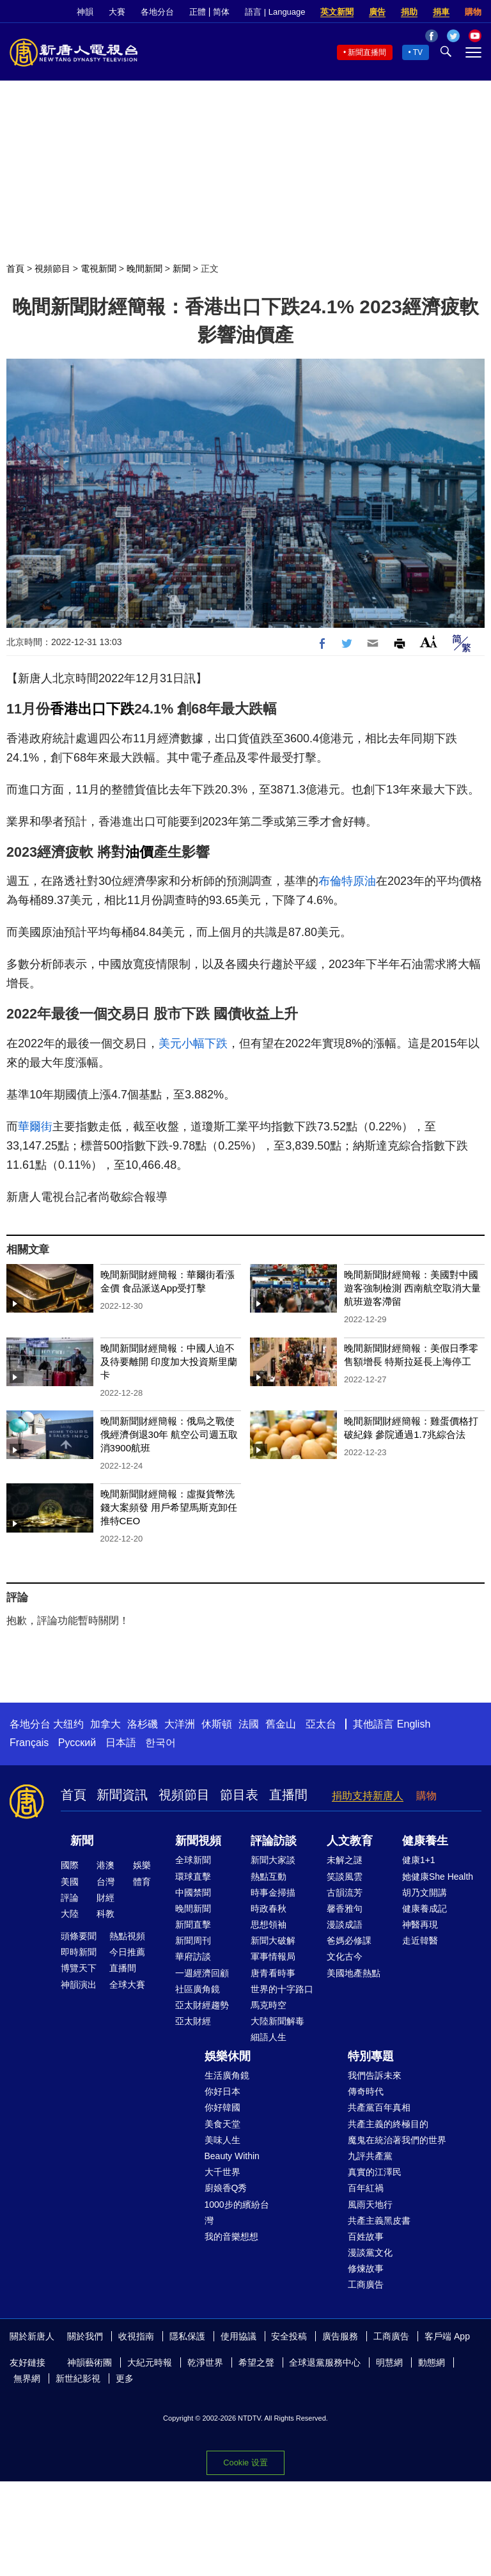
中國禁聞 (193, 1892)
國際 (70, 1865)
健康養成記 (424, 1908)
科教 (105, 1914)
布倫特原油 (347, 881)
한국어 (160, 1742)
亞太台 (321, 1724)
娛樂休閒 (228, 2056)
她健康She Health (437, 1876)
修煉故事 (366, 2268)
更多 (125, 2378)
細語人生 (268, 2037)
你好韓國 (222, 2107)
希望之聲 (256, 2362)
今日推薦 (127, 1952)
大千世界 (222, 2172)
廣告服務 (340, 2336)
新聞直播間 (367, 52)
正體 (197, 12)
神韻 (85, 12)
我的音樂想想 (231, 2236)
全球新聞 (193, 1860)
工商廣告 (366, 2284)
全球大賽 (127, 1984)
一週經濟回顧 (202, 1973)
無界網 (26, 2378)
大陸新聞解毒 (277, 2021)
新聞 (182, 268)
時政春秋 (268, 1908)
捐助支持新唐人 (367, 1795)
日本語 (120, 1742)
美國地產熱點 (353, 1973)
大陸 (70, 1914)
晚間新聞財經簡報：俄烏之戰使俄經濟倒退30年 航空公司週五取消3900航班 (169, 1434)
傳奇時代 (366, 2091)
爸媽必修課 (349, 1940)
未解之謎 (344, 1860)
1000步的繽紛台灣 (237, 2212)
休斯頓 (216, 1724)
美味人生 (222, 2140)
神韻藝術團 (89, 2362)
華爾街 (35, 1126)
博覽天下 (79, 1968)
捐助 (409, 12)
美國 (70, 1882)
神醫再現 (420, 1924)
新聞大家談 (273, 1860)
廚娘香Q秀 (226, 2188)
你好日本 (222, 2091)
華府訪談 (193, 1956)
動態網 (431, 2362)
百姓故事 (366, 2236)
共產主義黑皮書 (379, 2220)
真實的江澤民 (374, 2172)
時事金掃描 (273, 1892)
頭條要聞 (79, 1936)
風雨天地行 (370, 2204)
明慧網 (389, 2362)
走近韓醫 (420, 1940)
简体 (221, 12)
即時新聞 (79, 1952)
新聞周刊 (193, 1940)
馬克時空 (268, 2005)
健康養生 (425, 1840)
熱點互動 (268, 1876)
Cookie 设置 (245, 2462)
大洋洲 (179, 1724)
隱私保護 (187, 2336)
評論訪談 (274, 1840)
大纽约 (68, 1724)
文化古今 (344, 1956)
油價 (139, 852)
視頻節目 (52, 268)
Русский (77, 1742)
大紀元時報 (149, 2362)
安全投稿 (289, 2336)
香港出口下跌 (92, 709)
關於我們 (85, 2336)
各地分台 (157, 12)
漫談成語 (344, 1924)
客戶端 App (447, 2336)
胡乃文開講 (424, 1892)
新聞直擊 (193, 1924)
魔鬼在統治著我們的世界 (397, 2140)
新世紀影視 (78, 2378)
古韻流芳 (344, 1892)
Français (29, 1742)
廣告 (377, 12)
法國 (248, 1724)
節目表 (239, 1795)
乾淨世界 (205, 2362)
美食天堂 (222, 2124)
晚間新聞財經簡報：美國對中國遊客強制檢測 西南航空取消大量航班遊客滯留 (412, 1288)
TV (418, 52)
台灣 (105, 1882)
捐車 (441, 12)
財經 (105, 1898)
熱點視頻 (127, 1936)
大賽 (117, 12)
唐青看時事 (273, 1973)
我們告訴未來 (374, 2075)
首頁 (15, 268)
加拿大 (105, 1724)
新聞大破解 (273, 1940)
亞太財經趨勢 (202, 2005)
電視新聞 (98, 268)
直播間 (288, 1795)
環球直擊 (193, 1876)
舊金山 (280, 1724)
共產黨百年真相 (379, 2107)
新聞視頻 (198, 1840)
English (413, 1724)
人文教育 (350, 1840)
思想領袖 (268, 1924)
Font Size (428, 641)
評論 (70, 1898)
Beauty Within (232, 2156)
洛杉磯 (142, 1724)
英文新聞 (337, 12)
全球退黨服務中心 (325, 2362)
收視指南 (136, 2336)
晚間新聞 (144, 268)
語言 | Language (275, 12)
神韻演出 (79, 1984)
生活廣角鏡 (227, 2075)
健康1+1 (418, 1860)
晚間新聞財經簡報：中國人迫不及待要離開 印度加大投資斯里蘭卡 (168, 1361)
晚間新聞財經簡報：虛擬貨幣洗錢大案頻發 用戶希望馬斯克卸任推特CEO (168, 1507)
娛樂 (142, 1865)
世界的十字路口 (282, 1989)
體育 (142, 1882)
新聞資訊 (122, 1795)
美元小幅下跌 (193, 1043)
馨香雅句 (344, 1908)
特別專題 (371, 2056)
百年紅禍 (366, 2188)
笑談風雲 (344, 1876)
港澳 (105, 1865)
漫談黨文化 (370, 2252)
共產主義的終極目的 (388, 2124)
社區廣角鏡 (197, 1989)
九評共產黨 (370, 2156)
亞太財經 (193, 2021)
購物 (473, 12)
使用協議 (238, 2336)
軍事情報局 (273, 1956)
